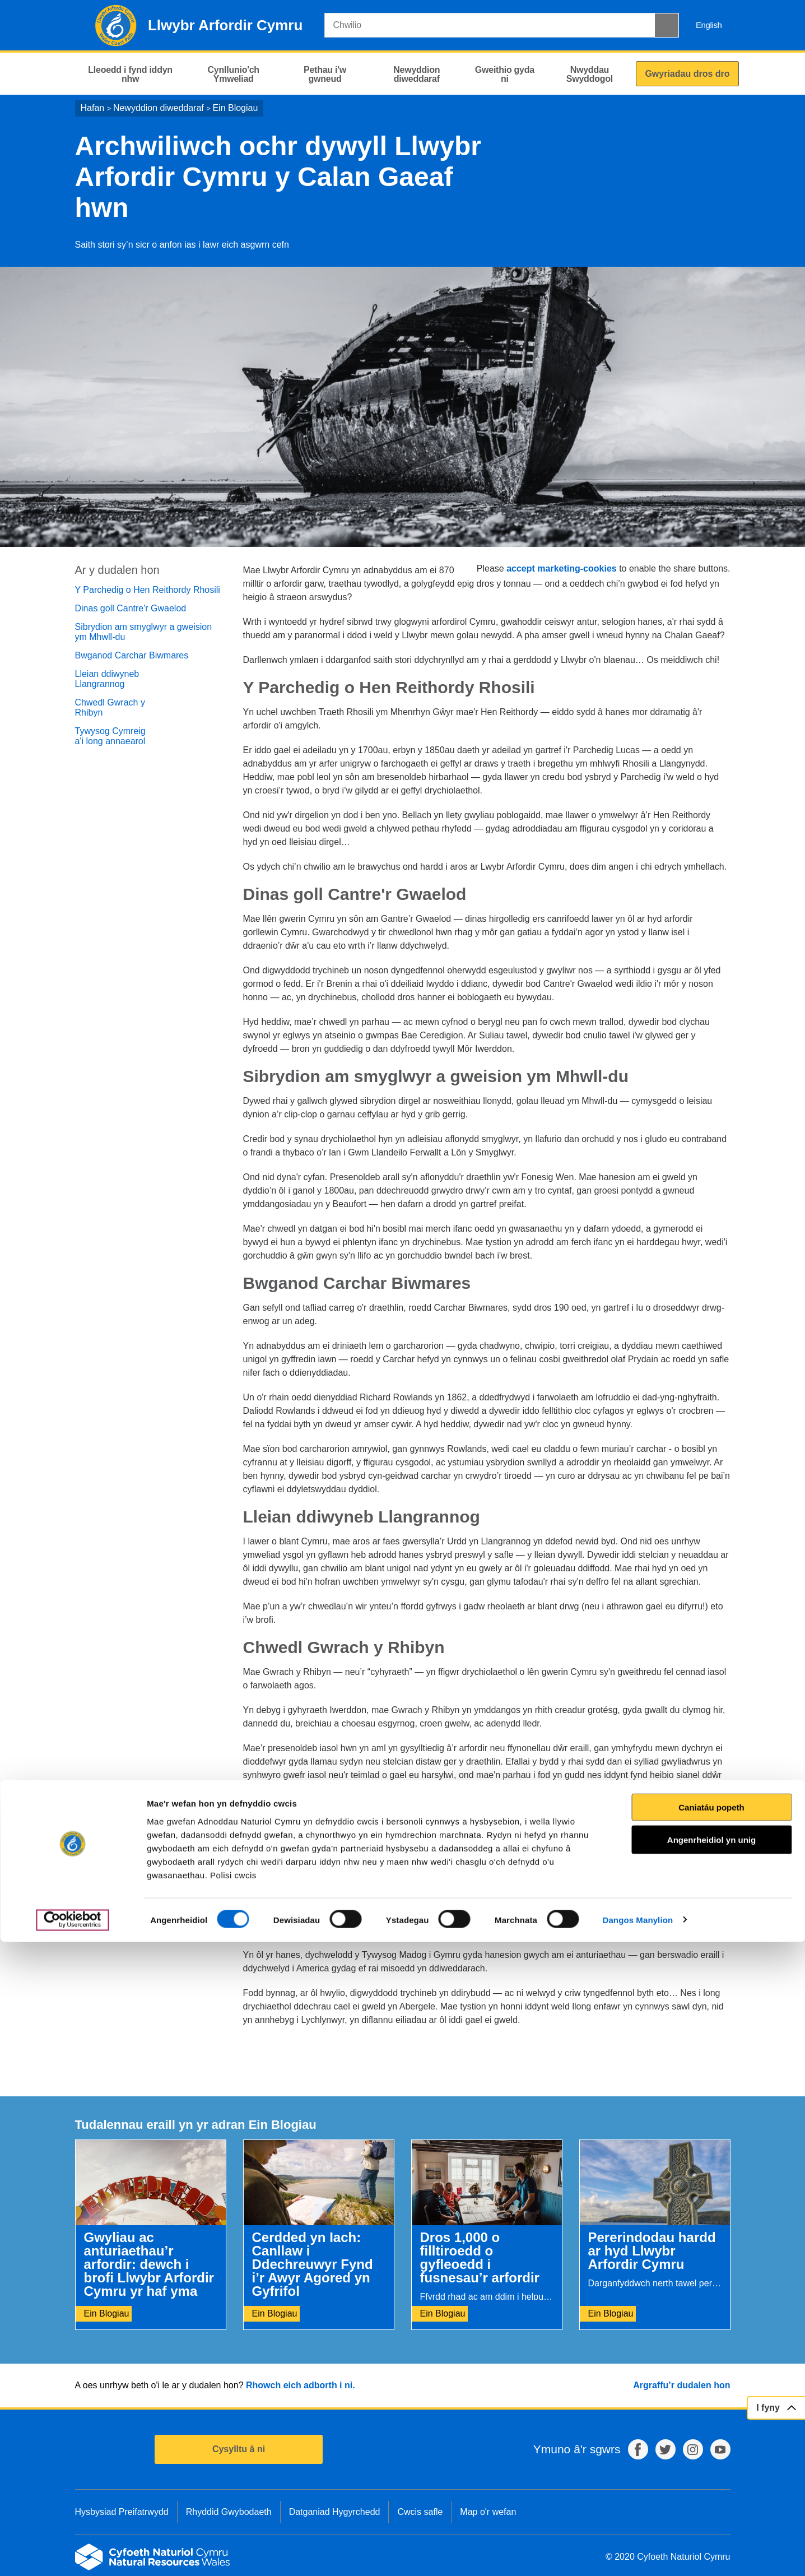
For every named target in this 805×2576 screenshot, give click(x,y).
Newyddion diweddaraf (158, 108)
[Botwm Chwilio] (666, 25)
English (709, 25)
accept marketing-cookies (561, 568)
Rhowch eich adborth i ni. (300, 2385)
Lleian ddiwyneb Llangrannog (107, 679)
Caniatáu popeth (711, 2441)
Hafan (93, 108)
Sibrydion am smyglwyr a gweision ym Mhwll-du (143, 632)
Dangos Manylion (638, 2554)
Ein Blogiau (235, 108)
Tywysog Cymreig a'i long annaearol (110, 736)
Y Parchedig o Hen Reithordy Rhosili (147, 590)
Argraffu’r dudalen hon (681, 2385)
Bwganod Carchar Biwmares (132, 655)
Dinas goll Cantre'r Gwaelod (131, 608)
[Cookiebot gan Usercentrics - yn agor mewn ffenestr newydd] (72, 2554)
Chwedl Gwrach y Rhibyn (110, 707)
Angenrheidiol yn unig (711, 2473)
